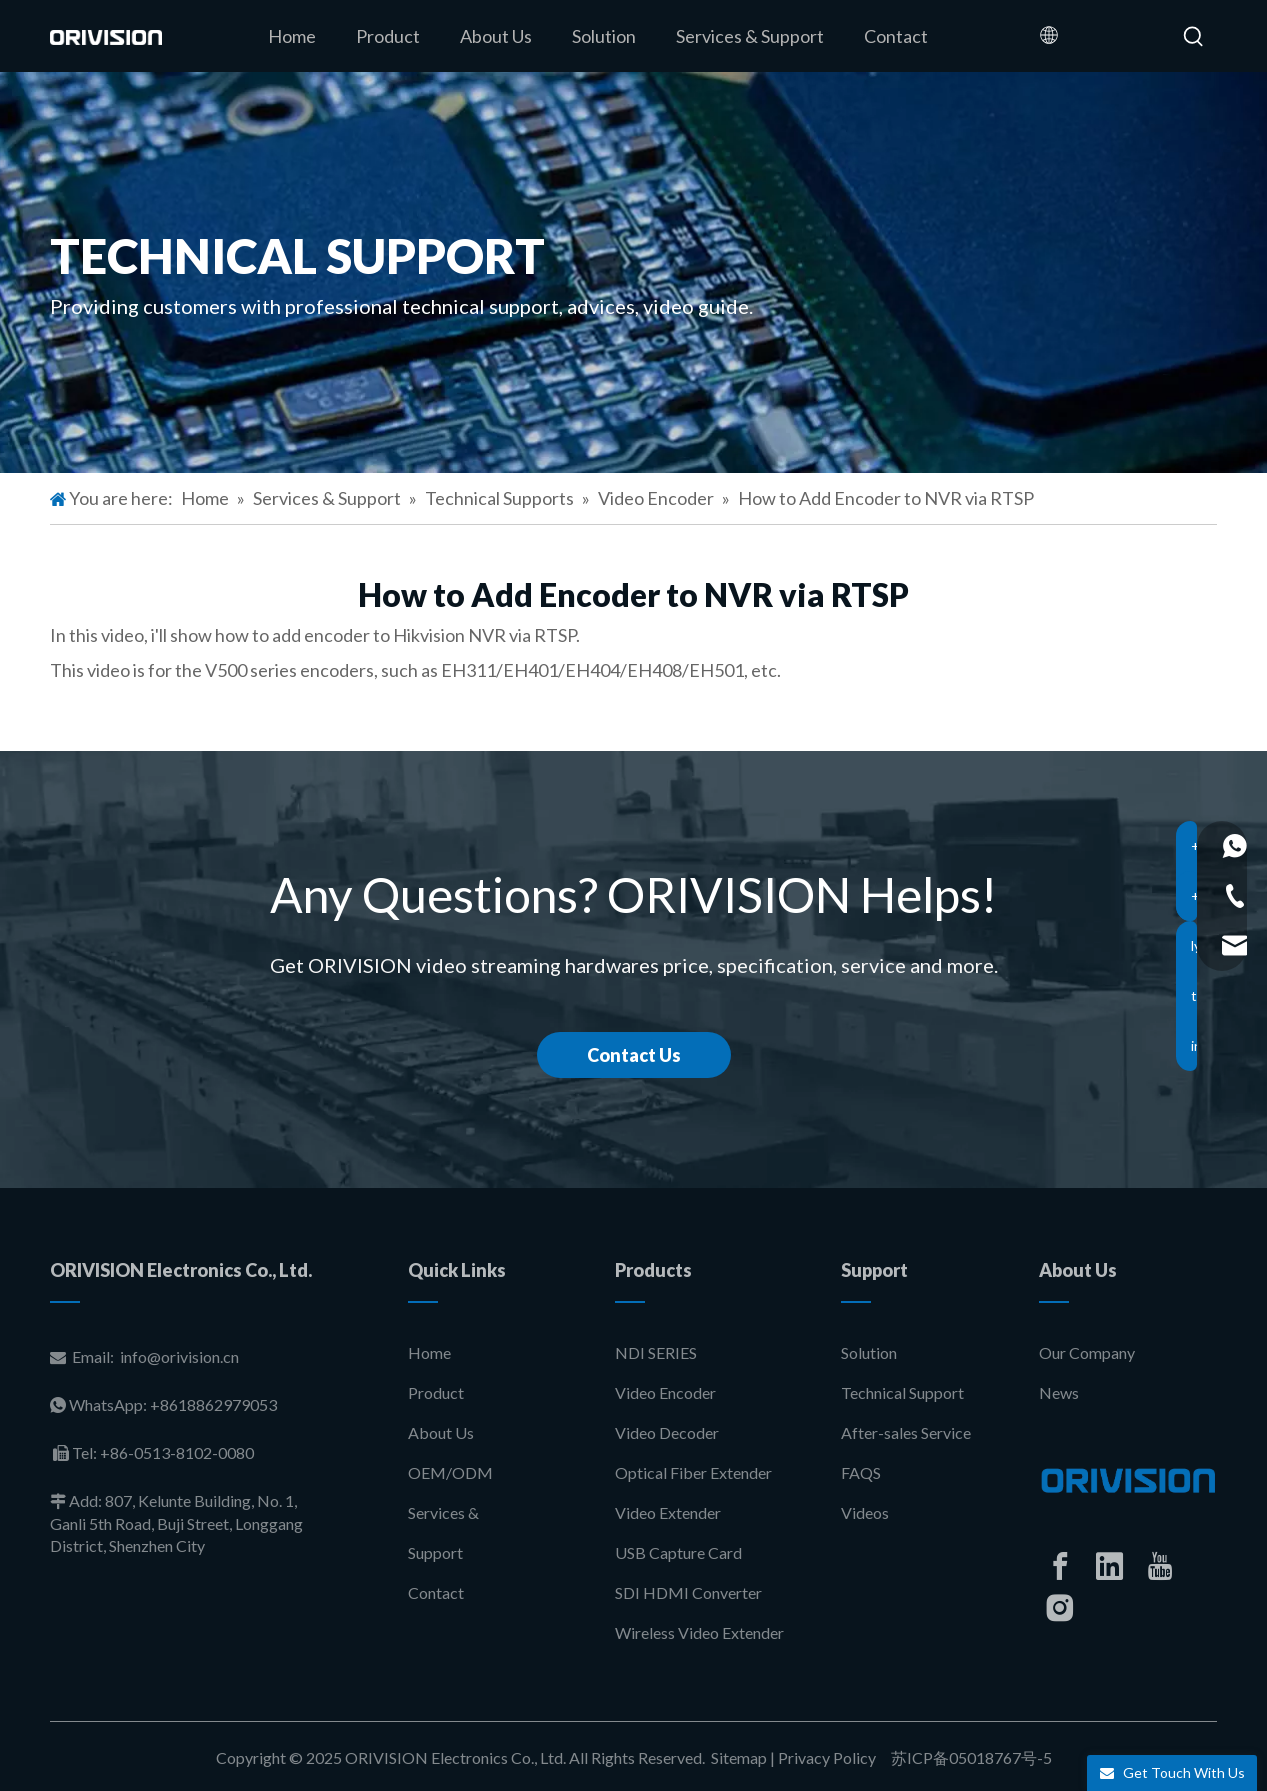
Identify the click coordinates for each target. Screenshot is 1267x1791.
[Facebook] (1060, 1566)
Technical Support (902, 1392)
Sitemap (739, 1757)
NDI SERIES (656, 1352)
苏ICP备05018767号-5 (970, 1757)
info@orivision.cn (179, 1356)
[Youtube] (1160, 1566)
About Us (441, 1432)
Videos (865, 1512)
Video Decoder (667, 1432)
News (1059, 1392)
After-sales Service (906, 1432)
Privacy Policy (827, 1757)
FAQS (861, 1472)
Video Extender (668, 1512)
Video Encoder (665, 1392)
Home (429, 1352)
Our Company (1087, 1352)
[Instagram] (1060, 1608)
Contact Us (634, 1055)
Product (436, 1392)
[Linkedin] (1110, 1566)
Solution (869, 1352)
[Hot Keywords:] (1194, 37)
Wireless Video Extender (699, 1632)
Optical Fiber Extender (693, 1472)
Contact (436, 1592)
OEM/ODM (450, 1472)
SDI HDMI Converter (688, 1592)
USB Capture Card (678, 1552)
